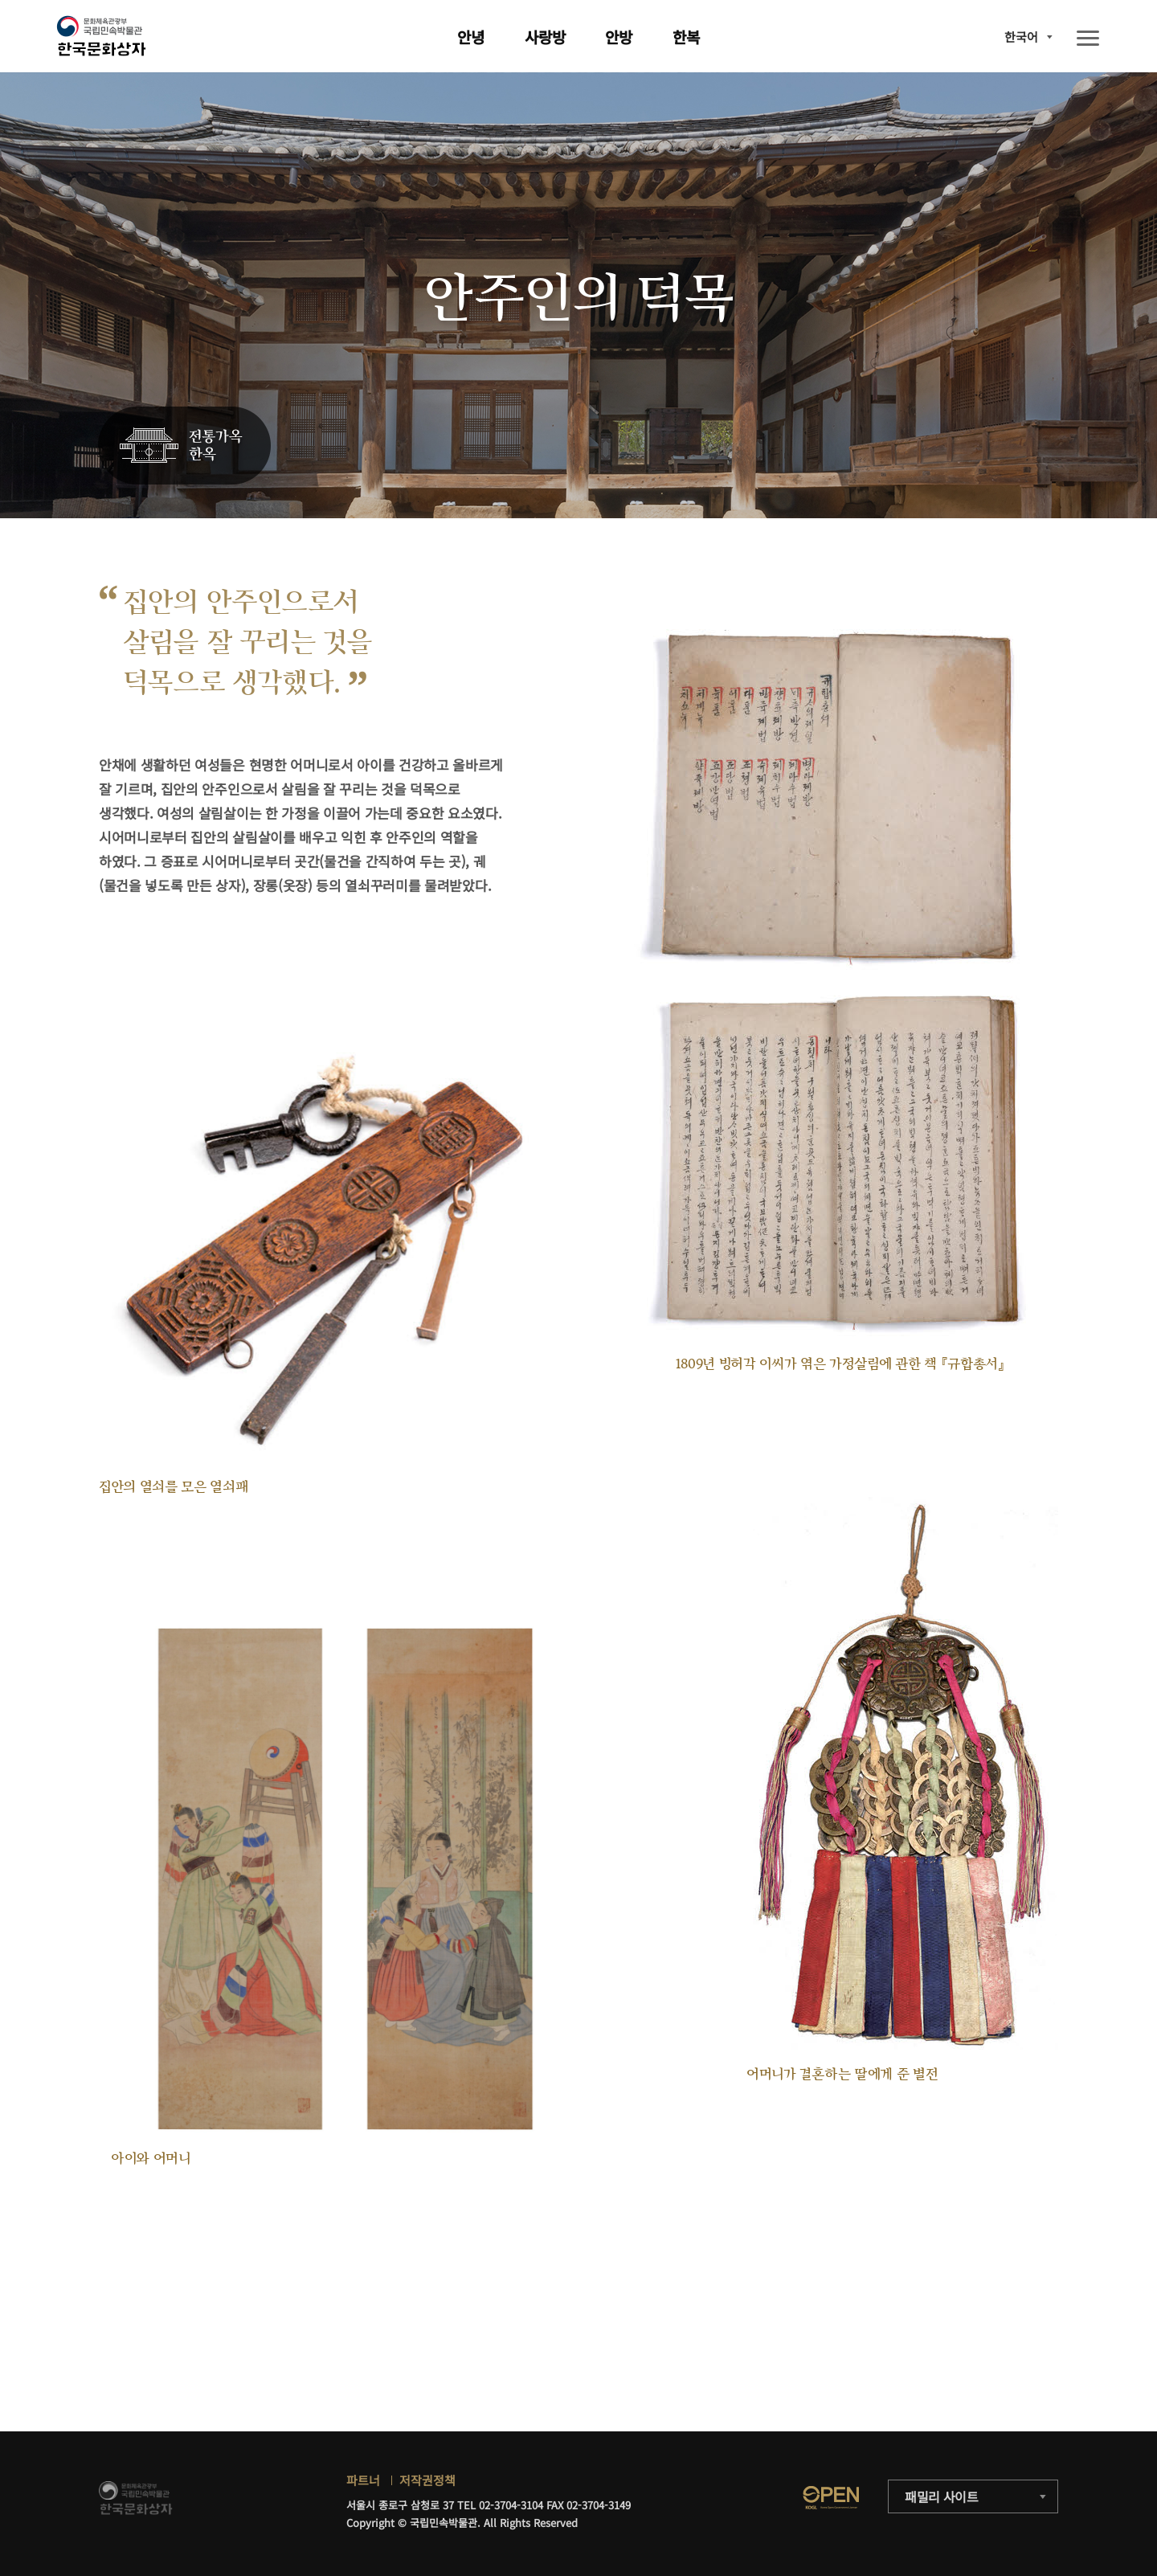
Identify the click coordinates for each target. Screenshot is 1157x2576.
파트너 (363, 2480)
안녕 (470, 36)
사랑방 (545, 36)
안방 (618, 36)
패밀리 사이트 (942, 2496)
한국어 (1021, 36)
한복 (686, 36)
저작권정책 (427, 2480)
